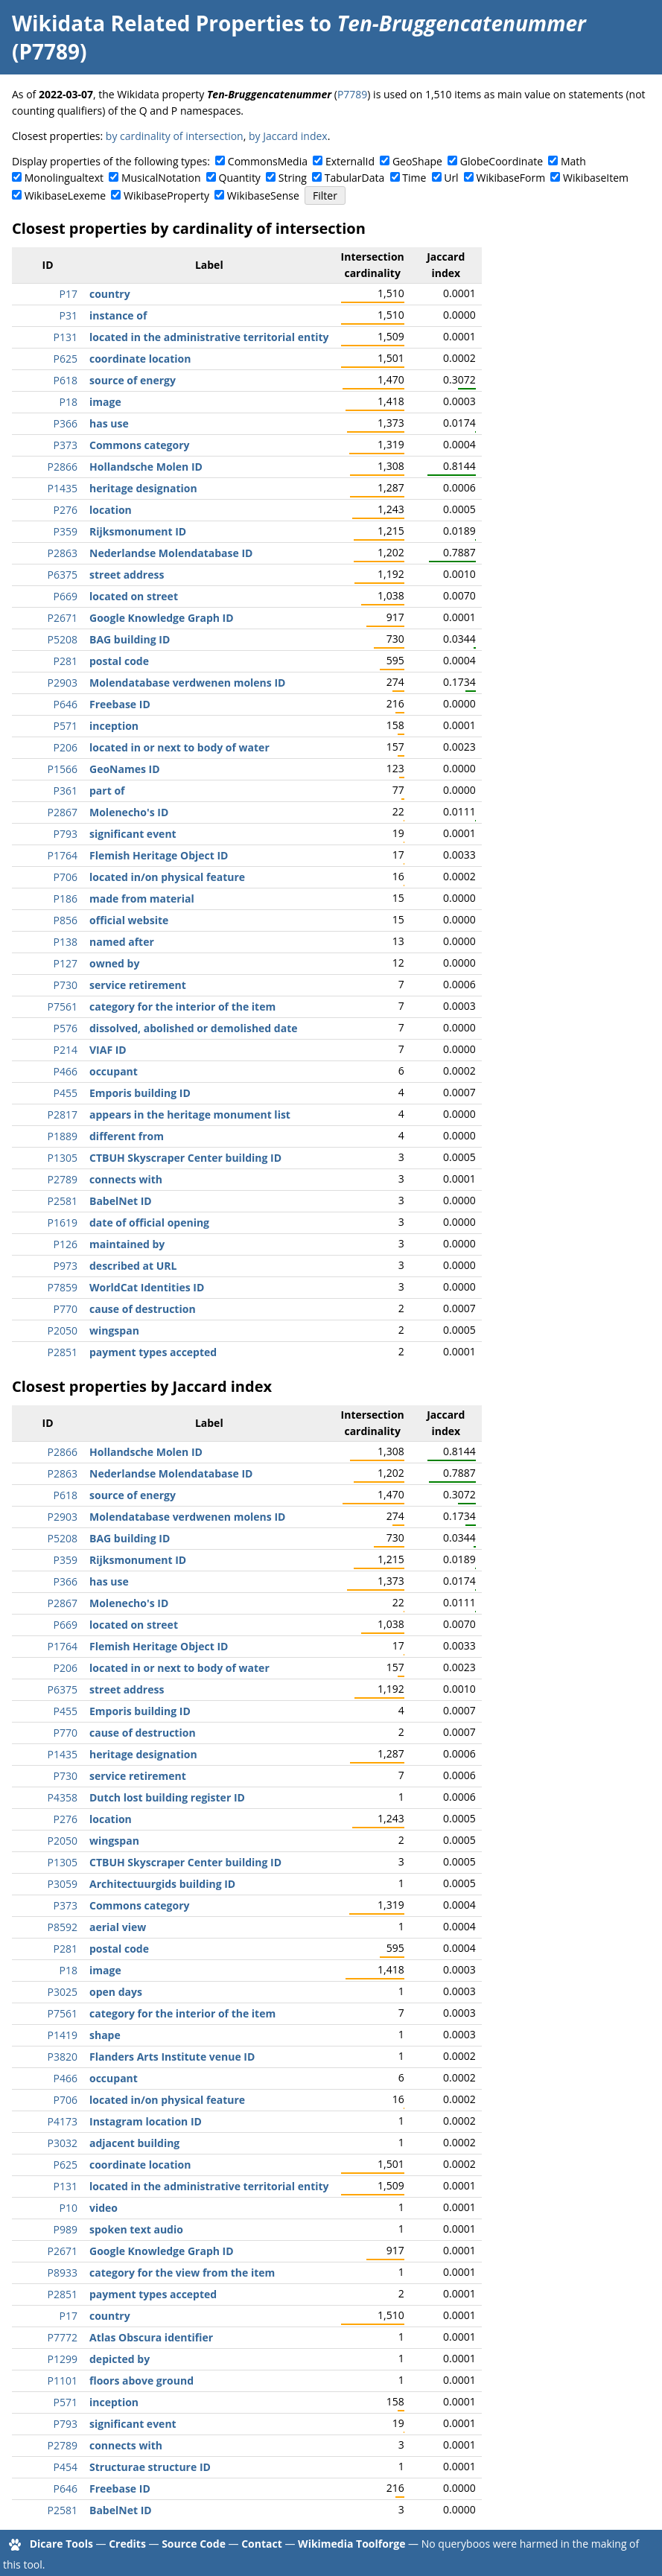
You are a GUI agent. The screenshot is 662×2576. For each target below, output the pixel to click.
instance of (118, 315)
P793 (65, 834)
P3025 (62, 1992)
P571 (65, 726)
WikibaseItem (595, 178)
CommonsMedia (268, 161)
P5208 (62, 639)
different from (126, 1136)
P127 (65, 963)
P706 (65, 877)
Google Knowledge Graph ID (161, 618)
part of (106, 790)
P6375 (62, 574)
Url (451, 178)
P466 (65, 1071)
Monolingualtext (64, 178)
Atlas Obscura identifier (151, 2337)
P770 (65, 1309)
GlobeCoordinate (501, 161)
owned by (114, 963)
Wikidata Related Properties (158, 23)
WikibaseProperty (166, 195)
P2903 (62, 682)
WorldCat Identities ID (146, 1287)
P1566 (62, 769)
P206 (65, 747)
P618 (65, 380)
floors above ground (141, 2380)
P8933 (62, 2272)
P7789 (352, 94)
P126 (65, 1244)
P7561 (62, 1006)
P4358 (62, 1797)
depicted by (119, 2359)
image (105, 402)
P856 (65, 920)
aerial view (117, 1927)
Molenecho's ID (128, 812)
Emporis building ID (140, 1093)
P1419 (62, 2035)
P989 (65, 2229)
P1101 (62, 2380)
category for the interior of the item (182, 1006)
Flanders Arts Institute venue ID (172, 2056)
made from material (141, 898)
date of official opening (149, 1222)
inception (114, 726)
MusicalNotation (161, 178)
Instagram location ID (145, 2121)
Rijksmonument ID (137, 531)
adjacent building (134, 2143)
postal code (119, 661)
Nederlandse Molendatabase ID (170, 553)
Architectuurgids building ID (162, 1884)
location (110, 510)
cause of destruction (142, 1309)
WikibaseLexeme (65, 195)
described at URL (132, 1266)
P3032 (62, 2143)
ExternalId (350, 161)
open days (115, 1992)
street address (126, 574)
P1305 (62, 1158)
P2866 (62, 466)
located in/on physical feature (167, 877)
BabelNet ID (120, 1201)
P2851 (62, 1352)
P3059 (62, 1884)
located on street (133, 596)
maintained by (127, 1244)
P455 (65, 1093)
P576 (65, 1028)
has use (109, 423)
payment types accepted (153, 1352)
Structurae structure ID (150, 2467)
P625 (65, 359)
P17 (68, 294)
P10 (68, 2208)
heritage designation (143, 488)
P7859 (62, 1287)
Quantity (240, 178)
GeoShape (417, 161)
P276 (65, 510)
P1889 (62, 1136)
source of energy (132, 380)
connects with (125, 1179)
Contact (261, 2544)
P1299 (62, 2359)
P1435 (62, 488)
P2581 (62, 1201)
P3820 (62, 2056)
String (293, 178)
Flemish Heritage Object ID (158, 855)
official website (128, 920)
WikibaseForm (511, 178)
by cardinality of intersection (175, 136)
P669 (65, 596)
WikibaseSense (263, 195)
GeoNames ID (124, 769)
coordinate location (140, 359)
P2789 (62, 1179)
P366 (65, 423)
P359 (65, 531)
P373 (65, 445)
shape (105, 2035)
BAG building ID (129, 639)
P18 (68, 402)
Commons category (139, 445)
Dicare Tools (61, 2544)
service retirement (137, 985)
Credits (127, 2544)
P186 (65, 898)
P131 (65, 337)
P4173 (62, 2121)
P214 (65, 1050)
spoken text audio (136, 2229)
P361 (65, 790)
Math (573, 161)
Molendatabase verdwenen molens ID (187, 682)
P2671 (62, 618)
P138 (65, 942)
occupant (113, 1071)
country (109, 294)
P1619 (62, 1222)
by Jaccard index (288, 136)
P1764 (62, 855)
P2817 (62, 1114)
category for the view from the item (182, 2272)
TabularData (354, 178)
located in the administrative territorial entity (209, 337)
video (103, 2208)
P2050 (62, 1330)
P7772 (62, 2337)
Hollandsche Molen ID (146, 466)
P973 (65, 1266)
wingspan (114, 1330)
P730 (65, 985)
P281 (65, 661)
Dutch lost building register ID (167, 1797)
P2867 (62, 812)
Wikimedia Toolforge (351, 2544)
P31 (68, 315)
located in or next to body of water (179, 747)
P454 (65, 2467)
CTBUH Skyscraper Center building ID (185, 1158)
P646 (65, 704)
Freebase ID (119, 704)
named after (121, 942)
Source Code (194, 2544)
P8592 (62, 1927)
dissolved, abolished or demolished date (193, 1028)
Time (414, 178)
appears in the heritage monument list (189, 1114)
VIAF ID (108, 1050)
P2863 (62, 553)
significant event (132, 834)
